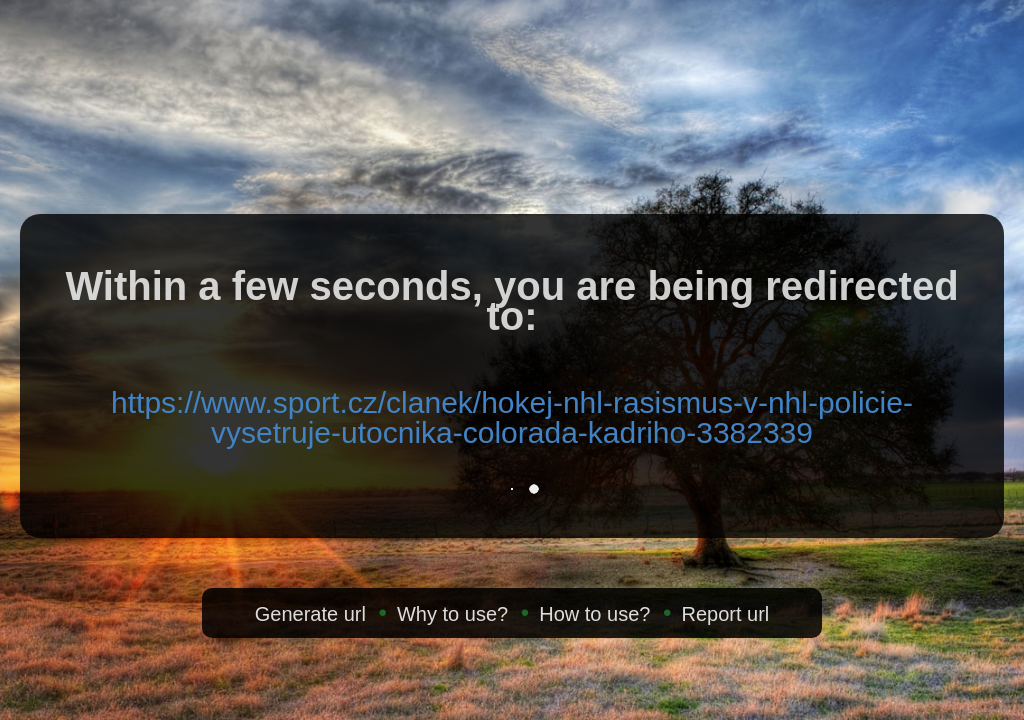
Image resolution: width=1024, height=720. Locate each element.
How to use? (594, 614)
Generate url (310, 614)
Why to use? (452, 614)
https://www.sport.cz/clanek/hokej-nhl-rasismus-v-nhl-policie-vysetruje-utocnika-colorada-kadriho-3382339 (512, 417)
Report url (725, 614)
